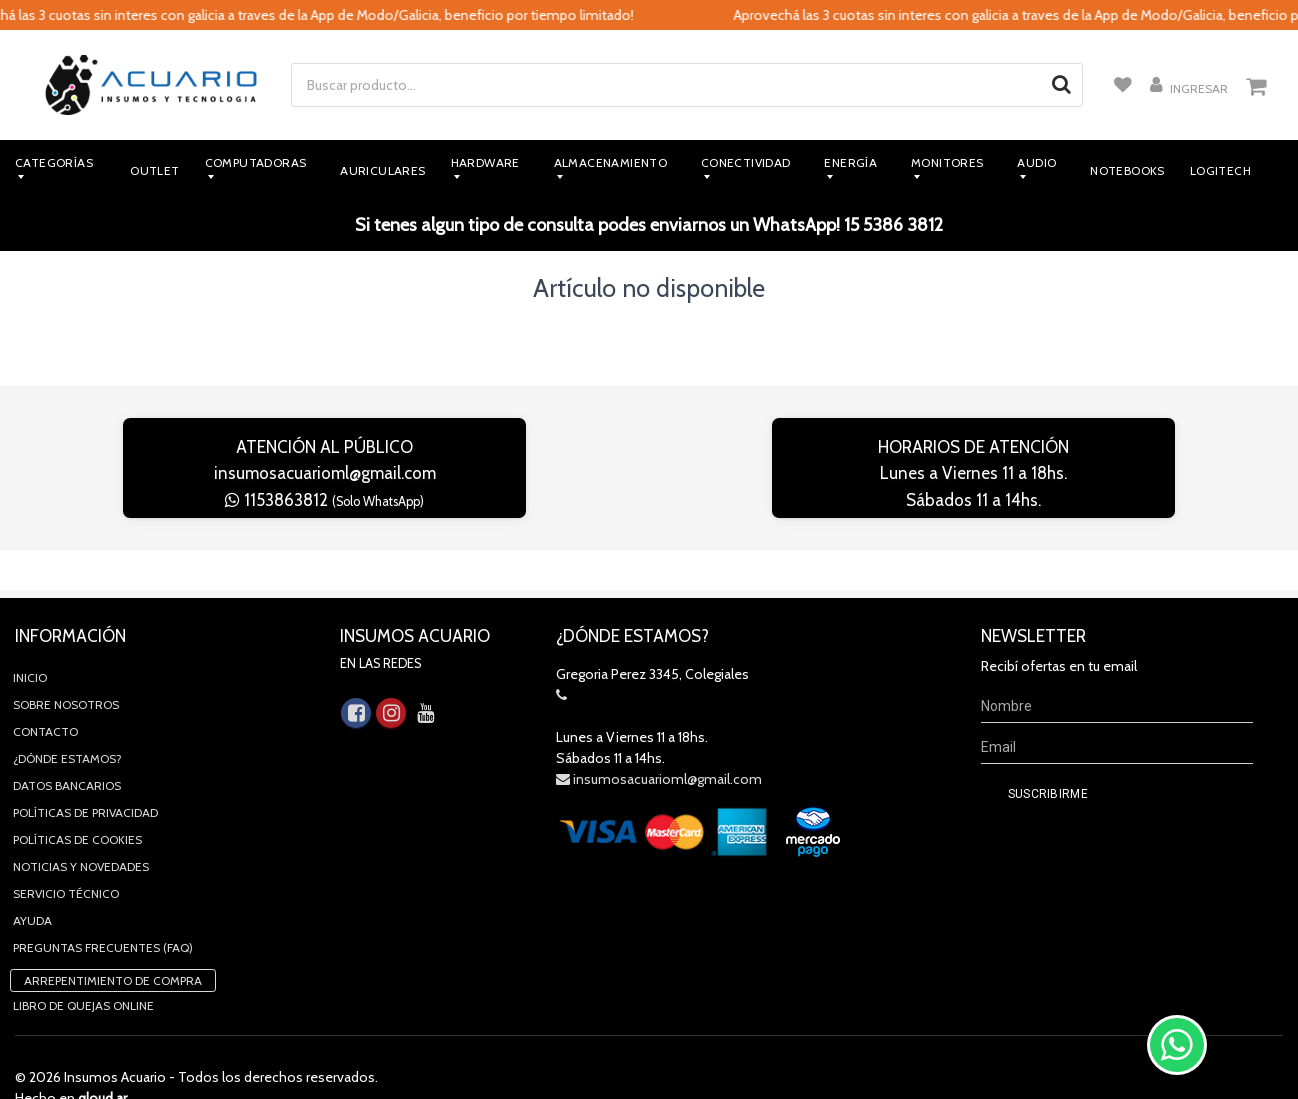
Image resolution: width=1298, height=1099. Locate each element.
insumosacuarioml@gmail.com (325, 473)
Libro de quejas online (83, 965)
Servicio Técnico (66, 853)
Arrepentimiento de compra (113, 940)
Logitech (1220, 170)
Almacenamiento (611, 162)
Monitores (947, 162)
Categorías (54, 162)
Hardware (485, 162)
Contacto (45, 691)
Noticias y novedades (81, 826)
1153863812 (324, 500)
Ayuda (32, 880)
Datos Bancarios (67, 745)
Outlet (154, 170)
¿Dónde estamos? (67, 718)
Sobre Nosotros (66, 664)
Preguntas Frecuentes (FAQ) (103, 907)
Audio (1036, 162)
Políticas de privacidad (85, 772)
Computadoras (256, 162)
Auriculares (382, 170)
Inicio (30, 637)
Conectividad (746, 162)
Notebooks (1127, 170)
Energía (850, 162)
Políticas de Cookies (77, 799)
